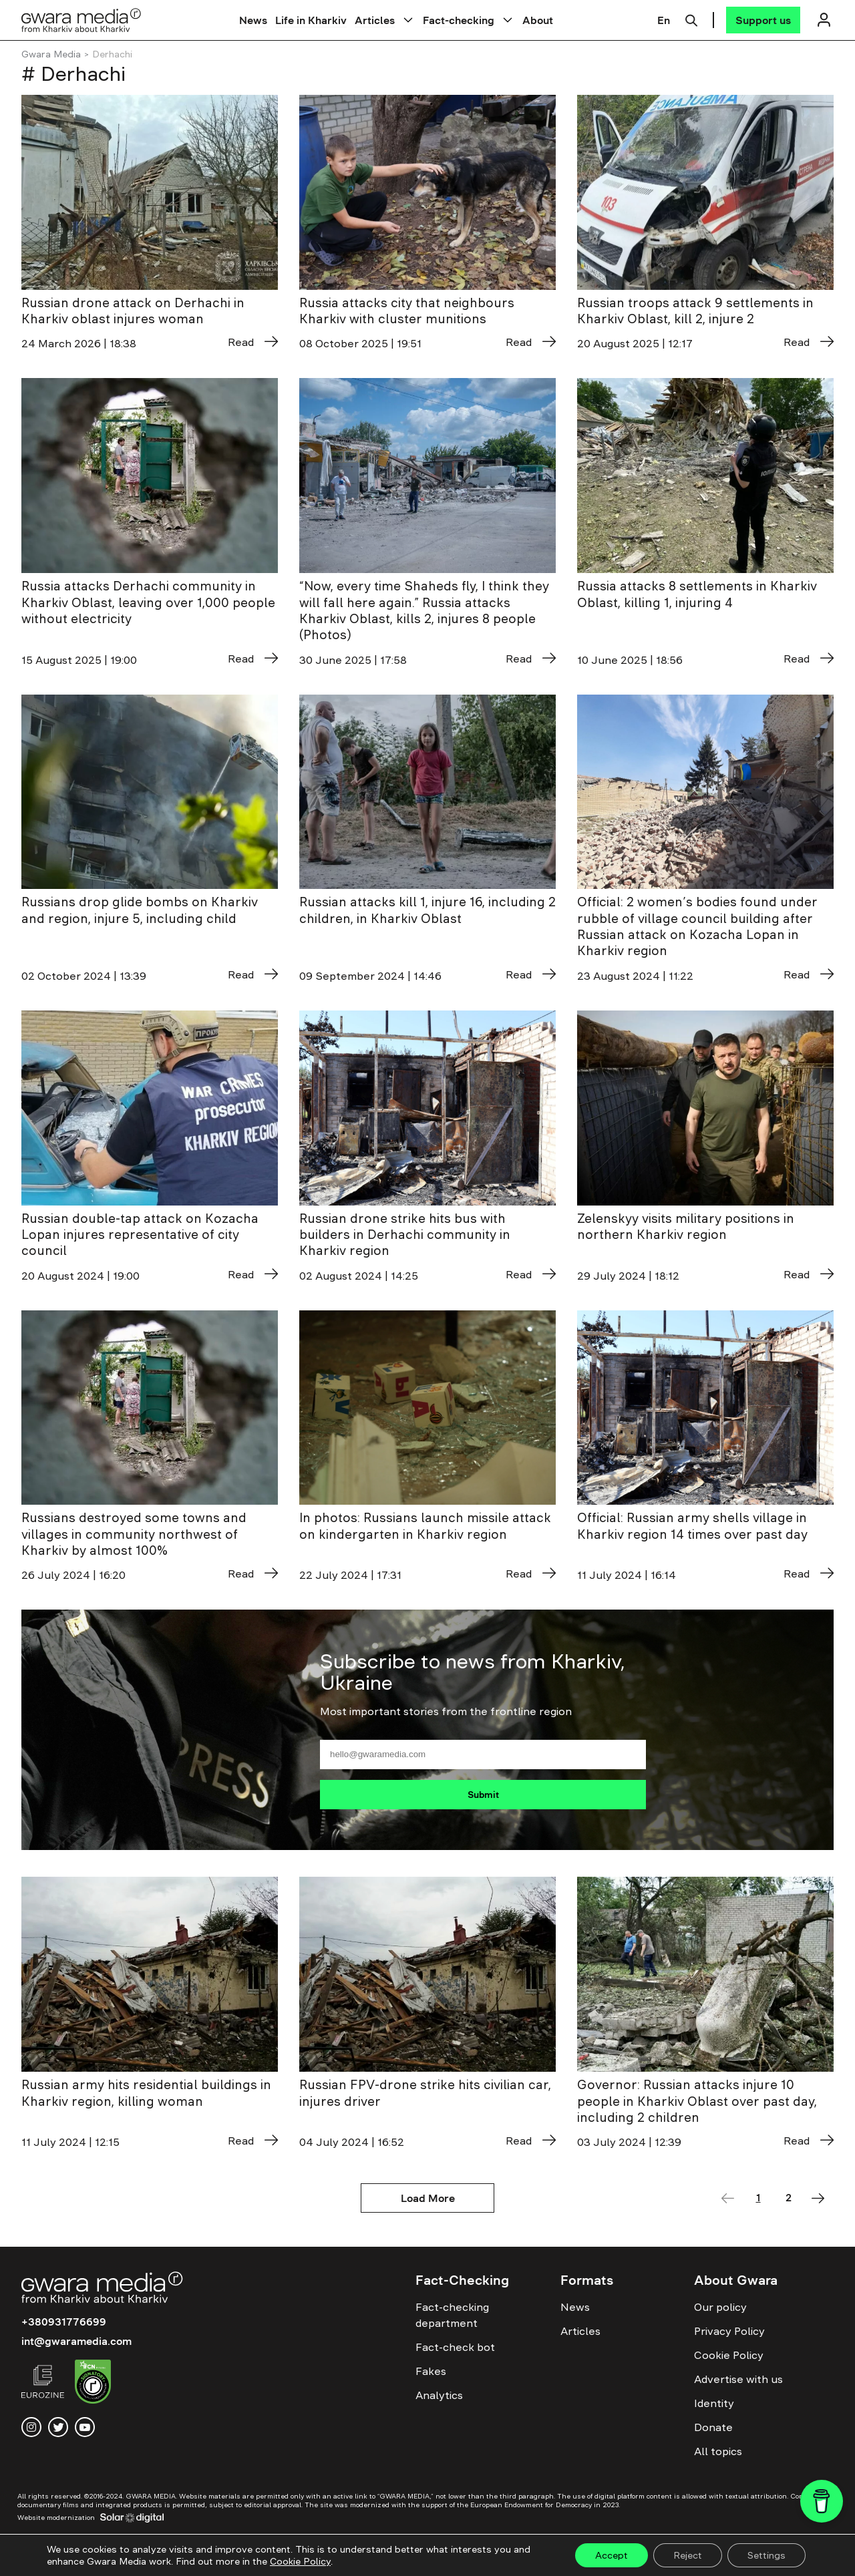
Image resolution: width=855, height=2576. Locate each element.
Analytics (439, 2395)
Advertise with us (738, 2379)
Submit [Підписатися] (483, 1794)
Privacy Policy (729, 2331)
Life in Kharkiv (311, 20)
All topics (718, 2451)
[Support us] (763, 20)
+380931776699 (63, 2321)
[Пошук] (691, 19)
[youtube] (85, 2427)
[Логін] (824, 19)
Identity (714, 2403)
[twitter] (58, 2427)
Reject (687, 2555)
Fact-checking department (452, 2315)
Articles (375, 20)
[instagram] (31, 2427)
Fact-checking (458, 20)
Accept (611, 2555)
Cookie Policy (728, 2355)
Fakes (430, 2371)
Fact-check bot (455, 2347)
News (253, 20)
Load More (428, 2198)
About (537, 20)
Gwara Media (51, 54)
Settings (766, 2555)
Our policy (720, 2307)
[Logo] (81, 19)
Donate (713, 2427)
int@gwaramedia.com (76, 2341)
